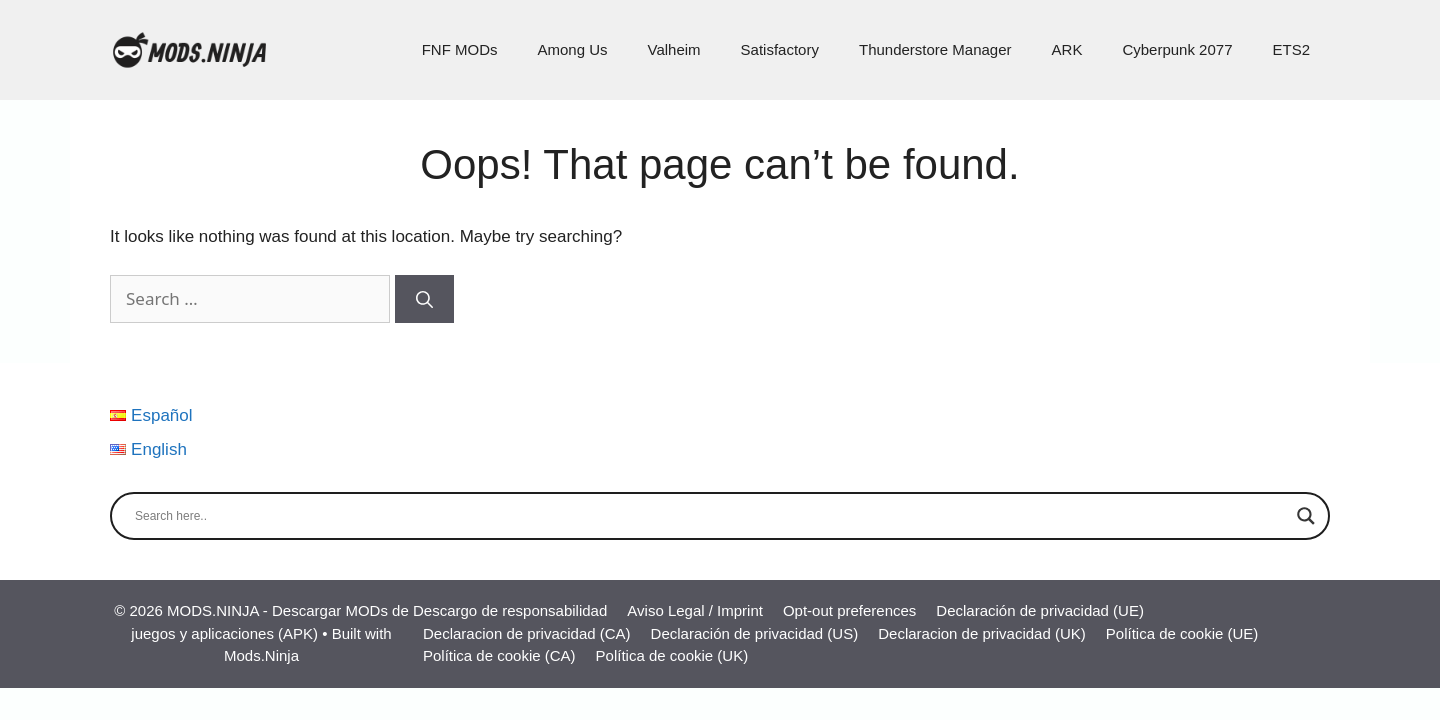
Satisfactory (780, 49)
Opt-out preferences (849, 610)
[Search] (424, 299)
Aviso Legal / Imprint (695, 610)
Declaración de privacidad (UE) (1040, 610)
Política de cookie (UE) (1182, 633)
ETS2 (1291, 49)
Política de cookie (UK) (672, 655)
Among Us (572, 49)
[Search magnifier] (1306, 516)
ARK (1067, 49)
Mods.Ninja (261, 655)
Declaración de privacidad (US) (755, 633)
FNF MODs (460, 49)
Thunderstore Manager (935, 49)
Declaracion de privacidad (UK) (982, 633)
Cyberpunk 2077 (1177, 49)
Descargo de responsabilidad (510, 610)
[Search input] (711, 516)
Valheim (674, 49)
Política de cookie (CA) (499, 655)
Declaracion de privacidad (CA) (527, 633)
